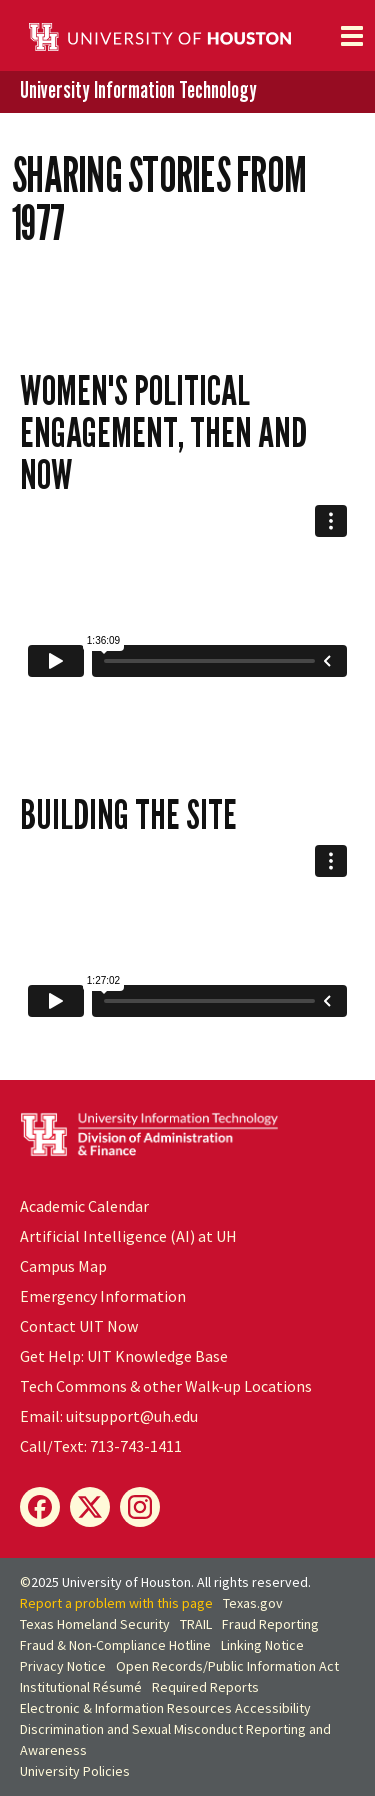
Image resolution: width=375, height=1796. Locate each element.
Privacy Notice (63, 1666)
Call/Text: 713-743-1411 (101, 1446)
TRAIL (196, 1624)
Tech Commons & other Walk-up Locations (166, 1386)
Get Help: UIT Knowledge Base (124, 1356)
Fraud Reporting (270, 1624)
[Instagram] (140, 1507)
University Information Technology (138, 90)
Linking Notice (262, 1645)
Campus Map (63, 1266)
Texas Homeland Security (95, 1624)
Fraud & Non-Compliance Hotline (115, 1645)
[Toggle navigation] (352, 36)
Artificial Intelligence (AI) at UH (128, 1236)
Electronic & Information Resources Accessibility (165, 1708)
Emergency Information (103, 1296)
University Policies (75, 1771)
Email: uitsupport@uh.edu (109, 1416)
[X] (90, 1507)
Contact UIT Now (79, 1326)
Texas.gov (253, 1603)
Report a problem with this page (116, 1603)
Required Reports (205, 1687)
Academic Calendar (84, 1206)
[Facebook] (40, 1507)
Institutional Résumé (81, 1687)
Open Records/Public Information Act (227, 1666)
